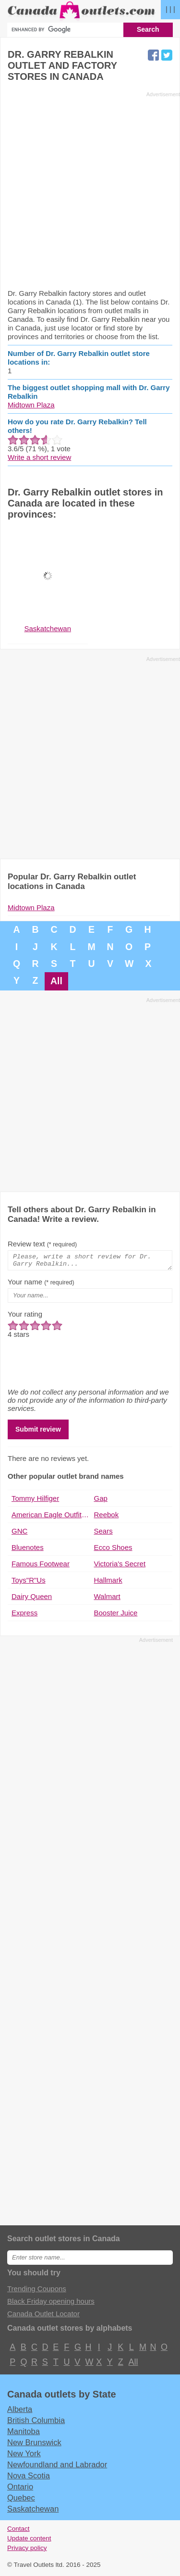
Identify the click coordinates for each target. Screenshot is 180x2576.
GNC (19, 1534)
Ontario (20, 2489)
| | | (170, 9)
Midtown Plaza (31, 405)
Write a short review (39, 457)
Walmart (107, 1599)
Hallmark (108, 1583)
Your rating (25, 1317)
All (56, 981)
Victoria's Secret (120, 1566)
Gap (101, 1501)
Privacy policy (27, 2550)
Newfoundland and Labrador (57, 2467)
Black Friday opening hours (51, 2304)
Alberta (19, 2412)
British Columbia (36, 2423)
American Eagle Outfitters (51, 1517)
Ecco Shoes (113, 1550)
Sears (103, 1534)
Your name (41, 1285)
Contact (18, 2531)
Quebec (21, 2500)
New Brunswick (34, 2445)
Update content (29, 2541)
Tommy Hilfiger (35, 1501)
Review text (42, 1244)
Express (24, 1616)
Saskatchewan (33, 2511)
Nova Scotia (28, 2478)
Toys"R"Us (29, 1583)
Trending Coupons (36, 2291)
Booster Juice (116, 1616)
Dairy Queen (32, 1599)
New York (24, 2456)
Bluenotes (28, 1550)
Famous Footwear (41, 1566)
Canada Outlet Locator (43, 2316)
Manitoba (23, 2434)
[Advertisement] (90, 190)
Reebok (106, 1517)
